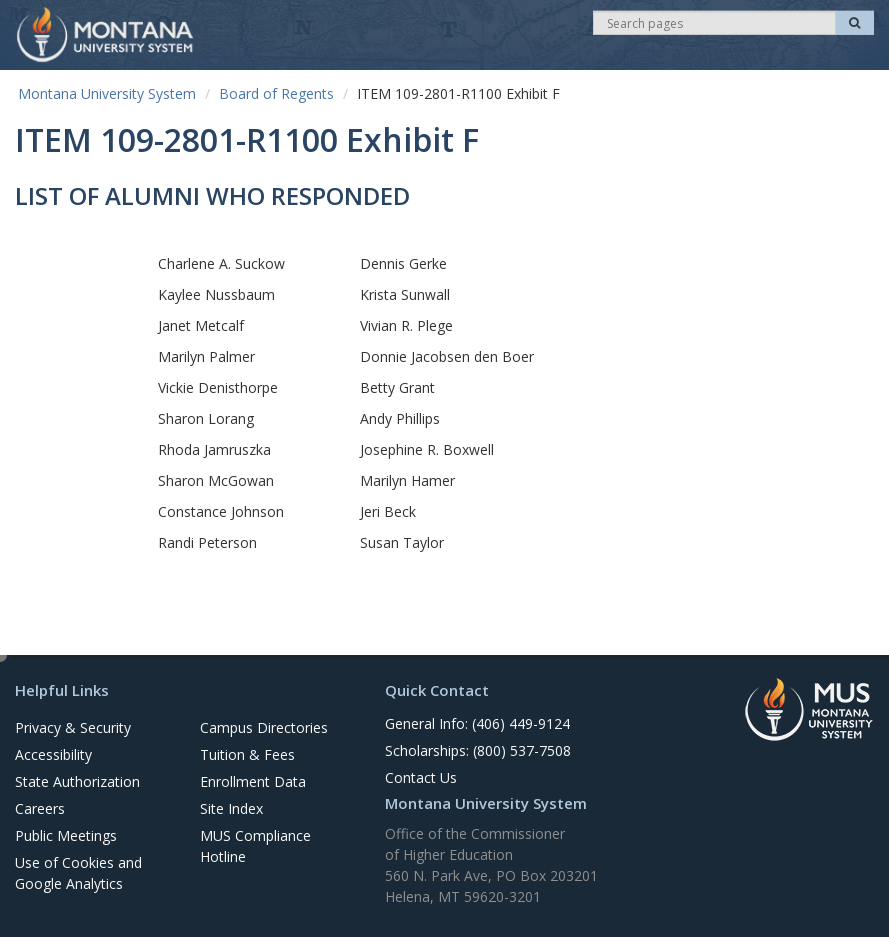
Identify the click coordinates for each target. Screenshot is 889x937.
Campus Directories (264, 727)
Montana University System (107, 93)
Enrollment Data (253, 781)
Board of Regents (276, 93)
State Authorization (77, 781)
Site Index (231, 808)
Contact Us (421, 777)
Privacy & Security (73, 727)
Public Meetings (66, 835)
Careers (40, 808)
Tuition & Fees (247, 754)
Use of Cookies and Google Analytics (78, 873)
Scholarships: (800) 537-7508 (478, 750)
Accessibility (53, 754)
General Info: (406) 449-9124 (477, 723)
